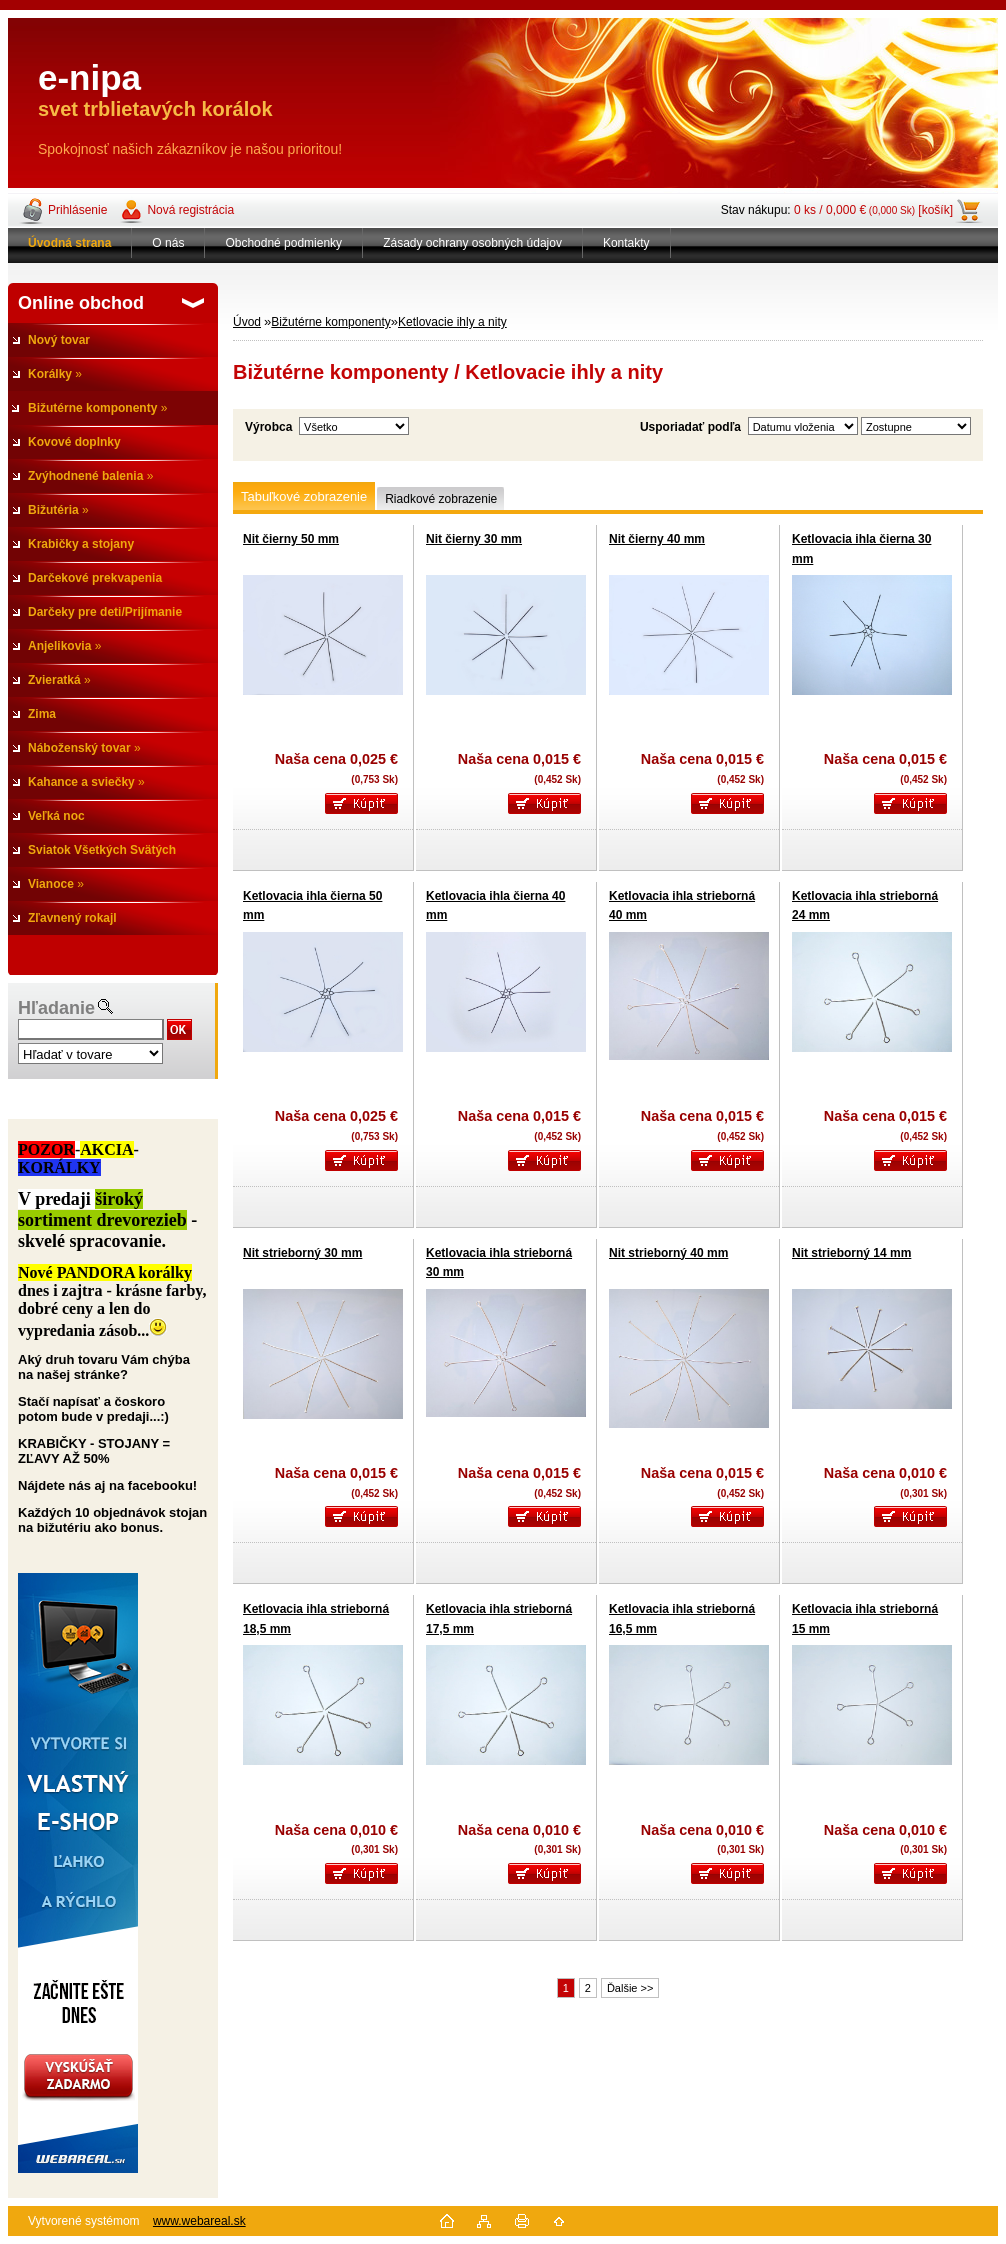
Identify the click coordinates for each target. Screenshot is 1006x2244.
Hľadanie (56, 1008)
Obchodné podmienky (283, 243)
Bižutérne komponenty (330, 322)
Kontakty (626, 243)
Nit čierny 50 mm (291, 539)
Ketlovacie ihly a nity (452, 322)
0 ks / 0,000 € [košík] (873, 210)
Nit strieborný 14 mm (851, 1253)
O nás (168, 243)
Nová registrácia (190, 210)
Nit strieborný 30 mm (302, 1253)
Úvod (247, 322)
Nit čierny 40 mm (657, 539)
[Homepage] (70, 243)
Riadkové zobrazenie (441, 499)
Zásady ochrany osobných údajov (472, 243)
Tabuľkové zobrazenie (304, 496)
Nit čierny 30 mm (474, 539)
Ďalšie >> (630, 1988)
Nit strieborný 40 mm (668, 1253)
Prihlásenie (77, 210)
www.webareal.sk (199, 2221)
